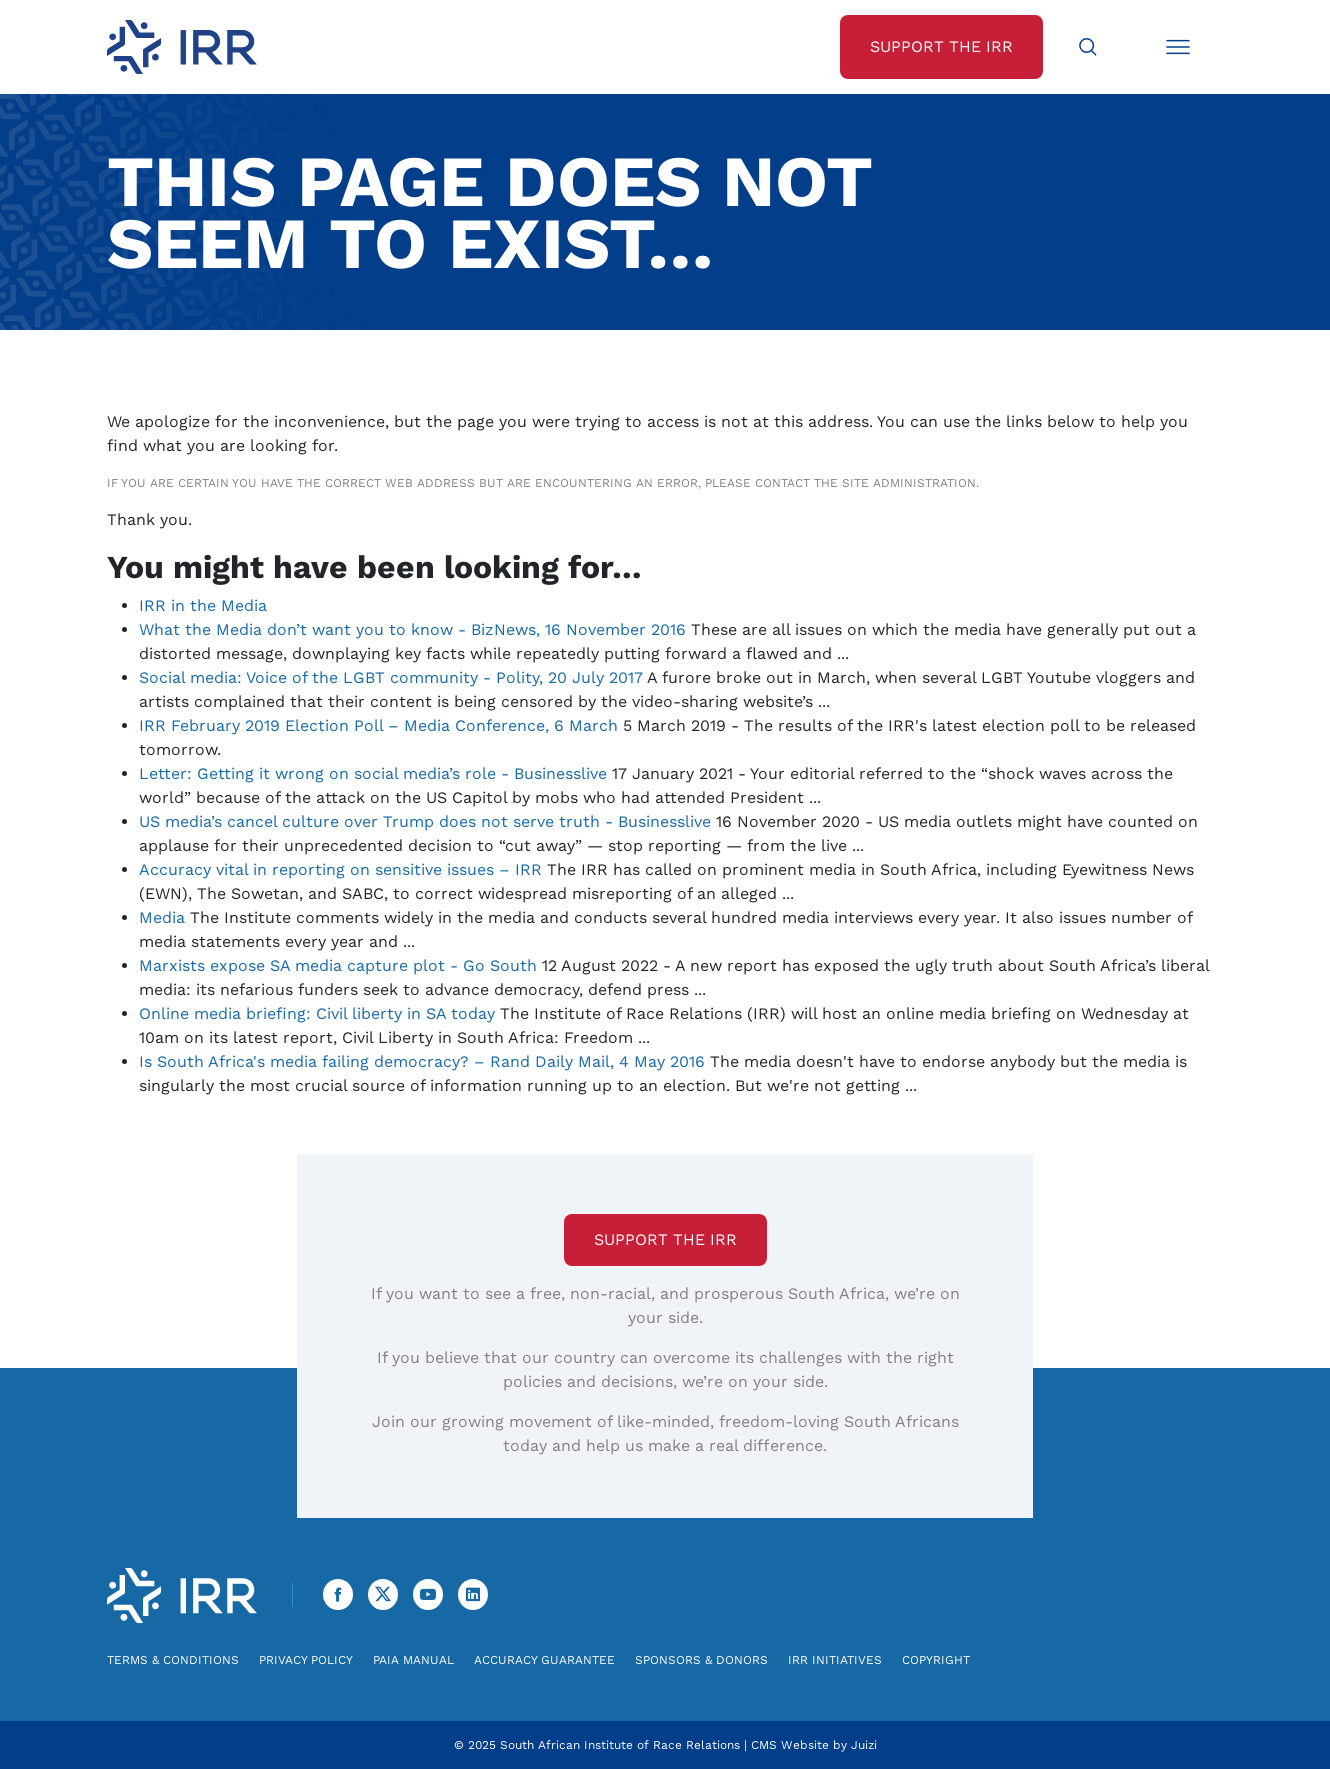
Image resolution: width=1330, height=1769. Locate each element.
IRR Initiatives (835, 1660)
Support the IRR (665, 1239)
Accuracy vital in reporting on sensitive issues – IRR (340, 869)
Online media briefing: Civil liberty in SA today (317, 1013)
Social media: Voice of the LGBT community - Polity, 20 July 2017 (391, 677)
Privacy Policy (306, 1660)
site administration (909, 483)
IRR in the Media (203, 605)
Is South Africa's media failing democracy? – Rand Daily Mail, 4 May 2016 (422, 1061)
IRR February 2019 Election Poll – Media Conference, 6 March (378, 725)
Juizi (864, 1745)
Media (162, 917)
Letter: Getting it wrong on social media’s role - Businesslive (373, 773)
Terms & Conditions (173, 1660)
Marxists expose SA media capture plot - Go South (338, 965)
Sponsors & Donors (701, 1660)
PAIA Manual (413, 1660)
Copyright (936, 1660)
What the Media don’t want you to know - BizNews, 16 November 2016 (412, 629)
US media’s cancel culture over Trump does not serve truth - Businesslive (425, 821)
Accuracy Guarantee (544, 1660)
